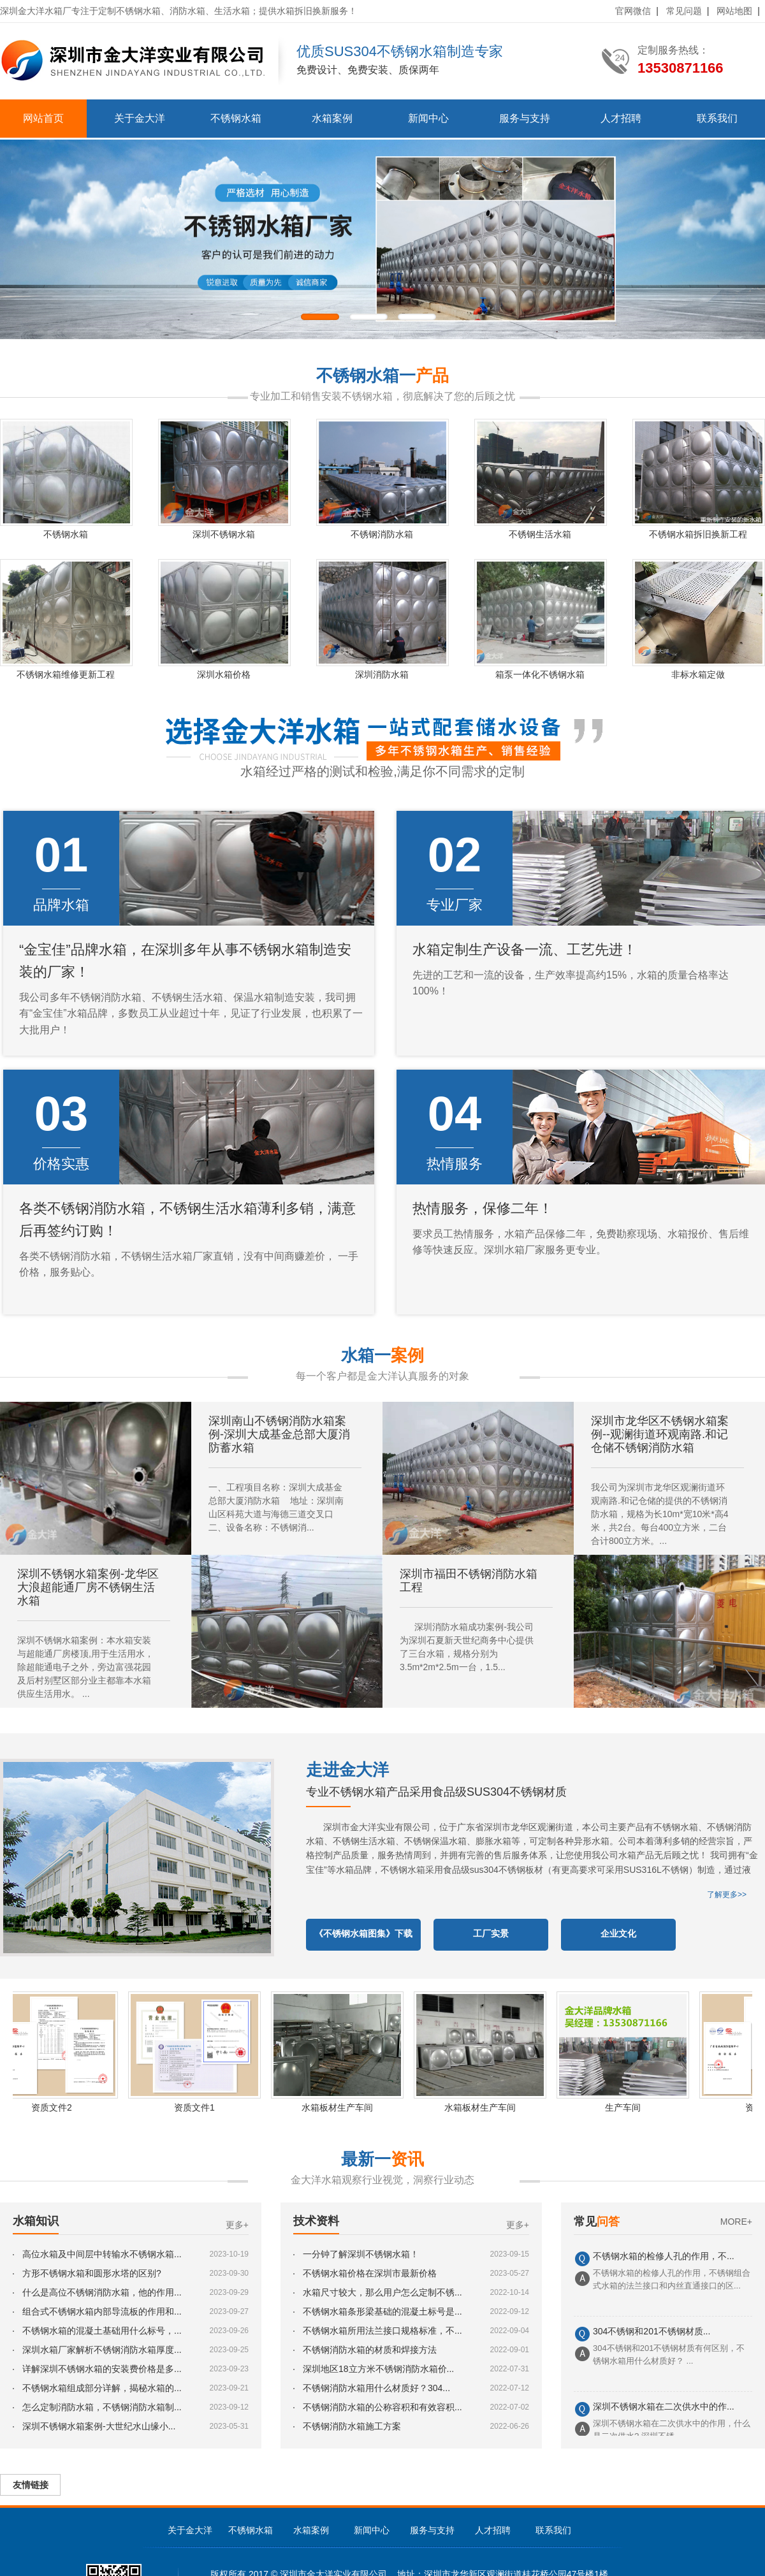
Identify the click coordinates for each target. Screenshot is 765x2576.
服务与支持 (524, 118)
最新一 (382, 2159)
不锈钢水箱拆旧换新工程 (698, 534)
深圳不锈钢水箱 (224, 534)
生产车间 (629, 2107)
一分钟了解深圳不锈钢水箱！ (361, 2254)
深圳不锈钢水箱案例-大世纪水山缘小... (98, 2426)
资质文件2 (58, 2107)
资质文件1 (200, 2107)
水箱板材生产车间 (343, 2107)
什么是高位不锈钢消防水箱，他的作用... (102, 2292)
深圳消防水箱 (382, 674)
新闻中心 (428, 118)
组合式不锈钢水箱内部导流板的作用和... (102, 2311)
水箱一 (382, 1355)
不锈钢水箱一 (382, 375)
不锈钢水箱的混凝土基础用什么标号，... (102, 2330)
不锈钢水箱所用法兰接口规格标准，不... (382, 2330)
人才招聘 (621, 118)
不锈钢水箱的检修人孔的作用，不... (663, 2258)
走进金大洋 (347, 1769)
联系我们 (717, 118)
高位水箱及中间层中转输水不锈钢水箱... (102, 2254)
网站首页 (43, 118)
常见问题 (684, 11)
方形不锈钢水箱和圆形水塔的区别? (91, 2273)
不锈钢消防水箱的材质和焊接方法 (370, 2350)
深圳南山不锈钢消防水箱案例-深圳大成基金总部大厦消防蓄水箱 (279, 1434)
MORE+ (736, 2221)
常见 (597, 2221)
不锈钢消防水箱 (382, 534)
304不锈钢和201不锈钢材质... (651, 2333)
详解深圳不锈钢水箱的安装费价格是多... (102, 2369)
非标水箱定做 (698, 674)
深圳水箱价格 (224, 674)
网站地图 (734, 11)
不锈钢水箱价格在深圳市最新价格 (370, 2273)
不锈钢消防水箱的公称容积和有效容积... (382, 2407)
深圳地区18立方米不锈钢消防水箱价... (378, 2369)
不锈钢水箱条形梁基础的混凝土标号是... (382, 2311)
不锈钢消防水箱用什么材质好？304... (376, 2388)
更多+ (237, 2225)
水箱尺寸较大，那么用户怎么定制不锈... (382, 2292)
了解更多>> (727, 1894)
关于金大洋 (139, 118)
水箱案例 (332, 118)
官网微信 (633, 11)
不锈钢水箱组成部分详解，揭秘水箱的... (102, 2388)
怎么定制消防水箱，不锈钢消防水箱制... (102, 2407)
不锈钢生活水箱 (540, 534)
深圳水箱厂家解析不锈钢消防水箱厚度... (102, 2350)
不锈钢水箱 (235, 118)
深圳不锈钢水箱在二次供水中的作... (663, 2408)
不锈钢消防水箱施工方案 (352, 2426)
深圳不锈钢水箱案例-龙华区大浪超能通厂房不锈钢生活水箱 (88, 1587)
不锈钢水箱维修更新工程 (66, 674)
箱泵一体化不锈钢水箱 (540, 674)
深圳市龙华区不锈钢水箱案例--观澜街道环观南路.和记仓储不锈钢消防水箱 (660, 1434)
